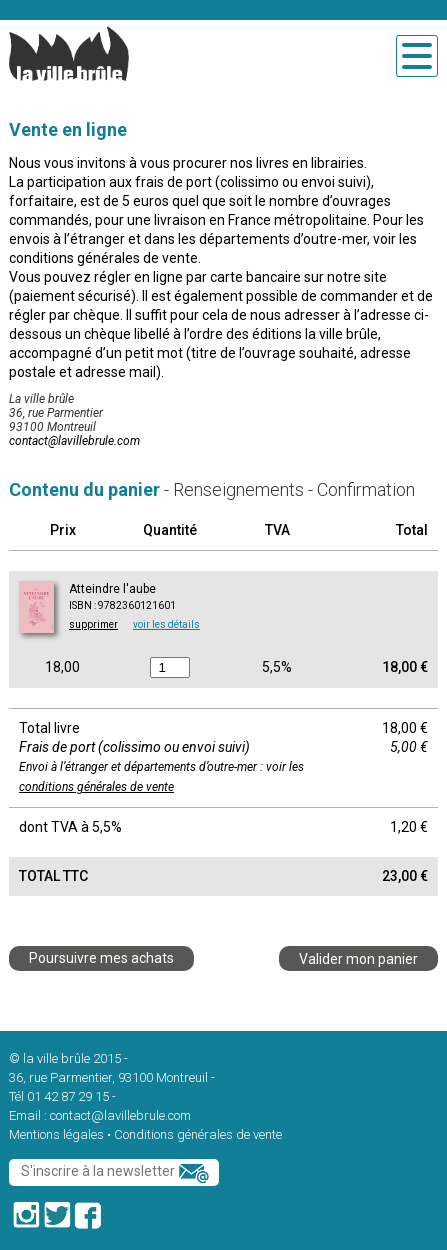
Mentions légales (56, 1134)
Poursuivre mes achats (101, 958)
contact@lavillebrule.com (74, 441)
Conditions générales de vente (198, 1134)
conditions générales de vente (96, 787)
